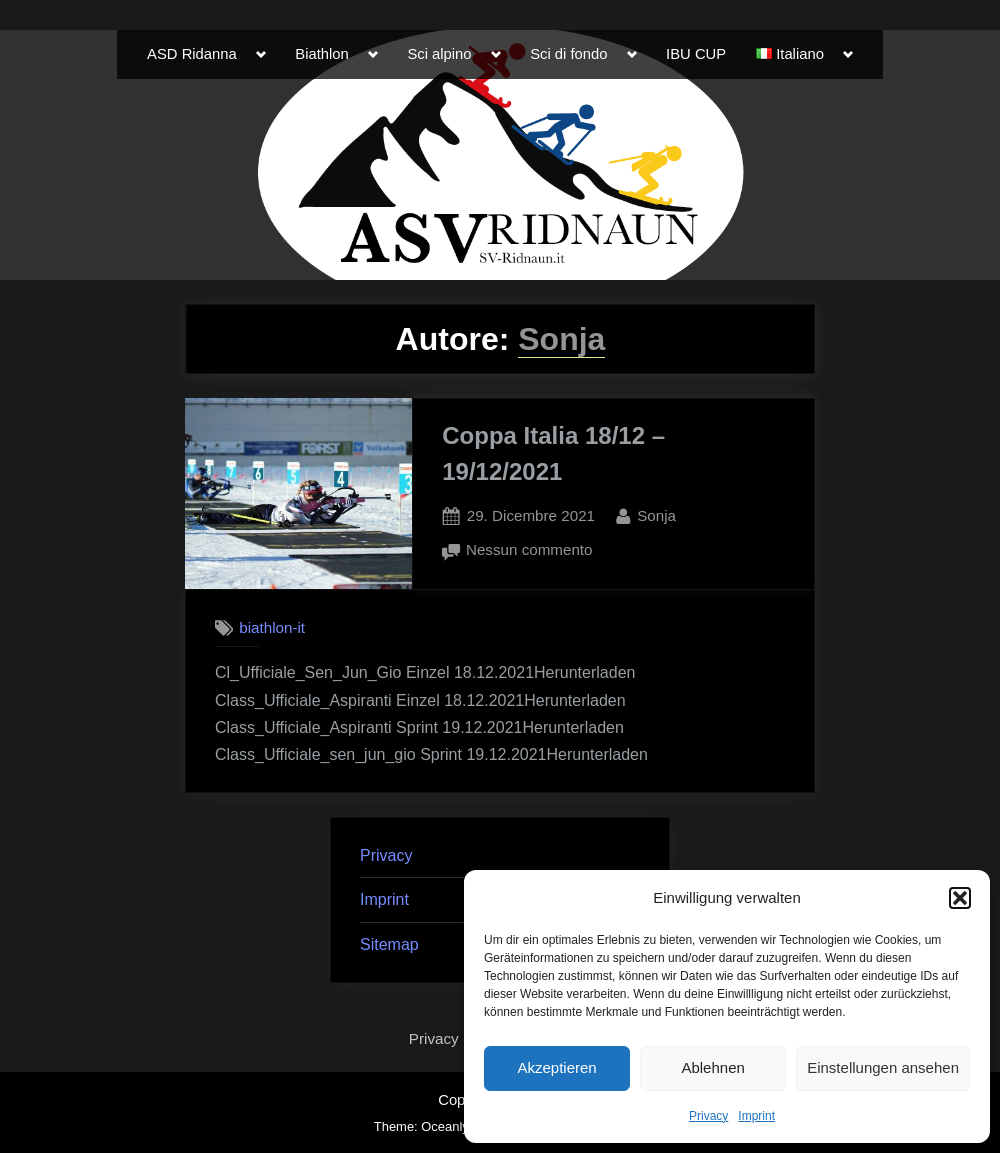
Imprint (756, 1116)
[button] (960, 898)
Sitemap (389, 944)
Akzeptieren (556, 1067)
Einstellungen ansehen (883, 1067)
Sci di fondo (568, 54)
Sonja (656, 513)
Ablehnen (712, 1067)
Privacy (708, 1116)
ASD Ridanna (192, 54)
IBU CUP (696, 54)
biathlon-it (272, 628)
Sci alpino (439, 54)
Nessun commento (529, 550)
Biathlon (321, 54)
